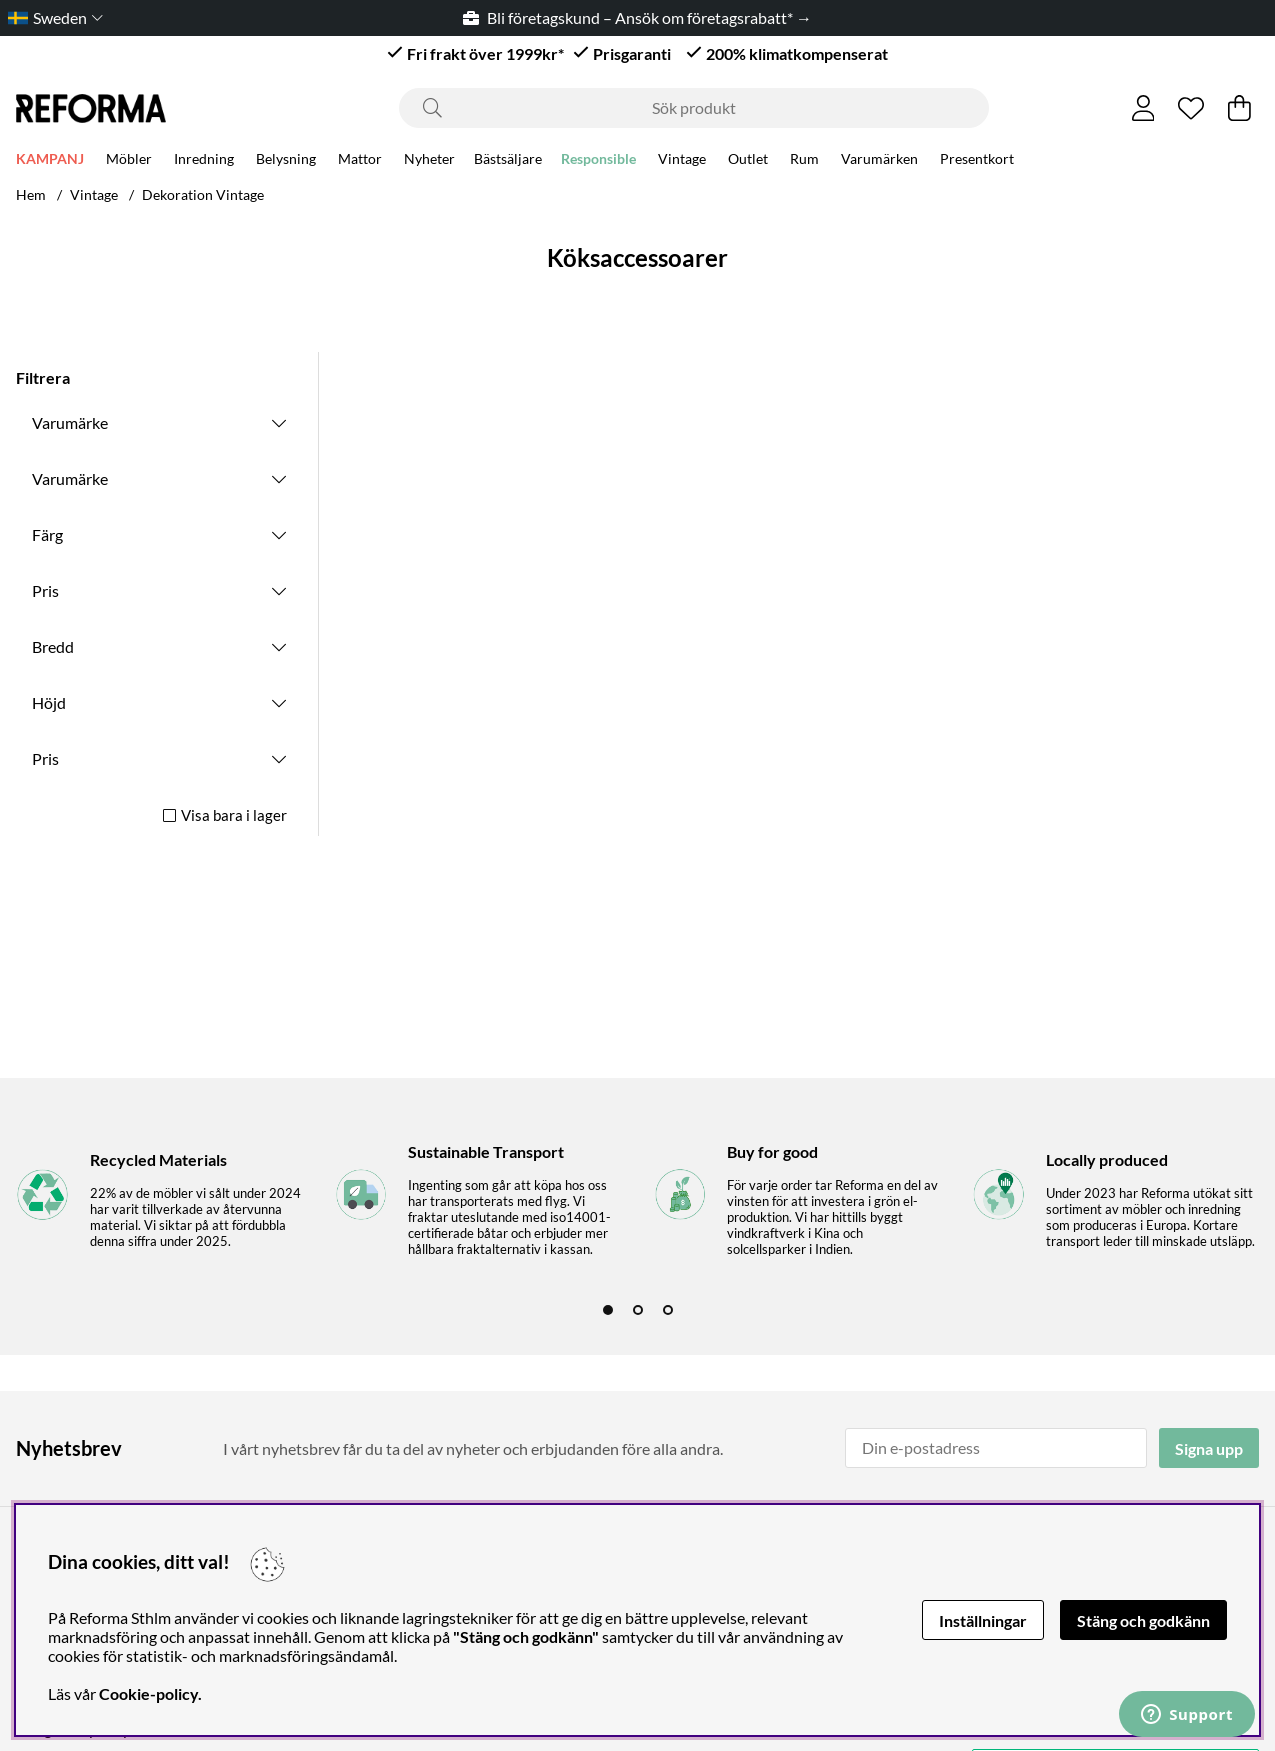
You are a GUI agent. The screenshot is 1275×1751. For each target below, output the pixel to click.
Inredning (204, 161)
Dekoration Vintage (203, 194)
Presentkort (977, 161)
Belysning (286, 161)
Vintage (682, 161)
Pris (45, 590)
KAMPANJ (50, 161)
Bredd (53, 646)
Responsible (598, 161)
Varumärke (70, 422)
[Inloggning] (1143, 108)
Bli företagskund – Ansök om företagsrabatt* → (637, 17)
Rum (804, 161)
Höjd (49, 702)
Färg (47, 534)
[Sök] (694, 108)
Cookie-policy (148, 1693)
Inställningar (983, 1620)
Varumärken (879, 161)
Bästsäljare (508, 161)
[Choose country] (51, 17)
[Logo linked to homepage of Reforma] (91, 108)
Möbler (129, 161)
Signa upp (1209, 1448)
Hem (31, 194)
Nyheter (429, 161)
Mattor (360, 161)
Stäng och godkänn (1143, 1620)
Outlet (748, 161)
